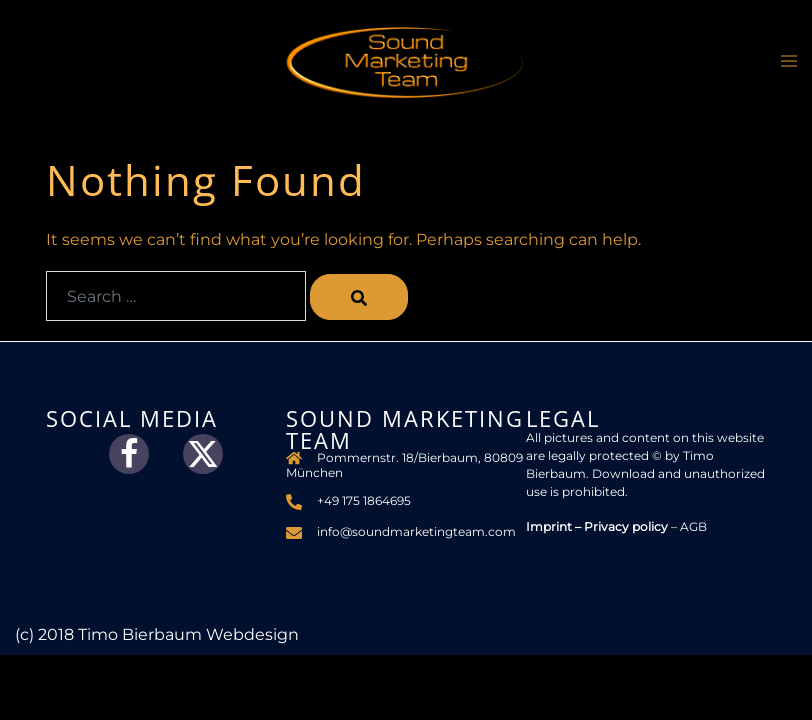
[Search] (359, 297)
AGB (693, 526)
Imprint (549, 526)
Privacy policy (626, 526)
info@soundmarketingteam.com (416, 531)
